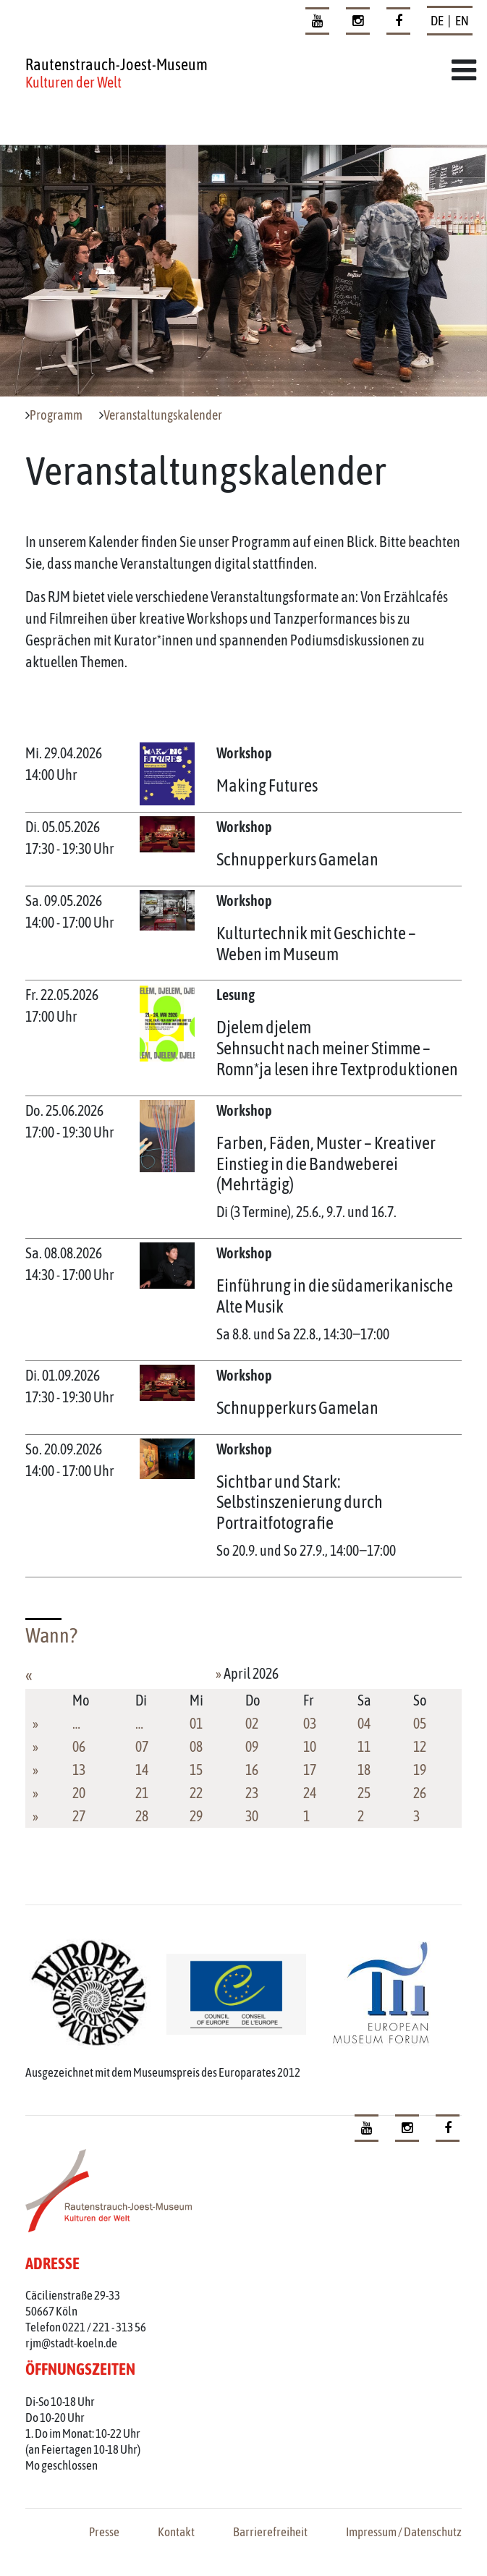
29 (196, 1816)
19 (419, 1769)
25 (363, 1792)
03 (309, 1723)
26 (419, 1792)
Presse (104, 2532)
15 (196, 1769)
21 (141, 1792)
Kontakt (176, 2532)
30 (251, 1816)
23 (251, 1792)
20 (78, 1792)
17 (309, 1769)
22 (196, 1792)
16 (251, 1769)
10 (309, 1746)
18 (363, 1769)
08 (196, 1746)
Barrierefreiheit (270, 2532)
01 (196, 1723)
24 (309, 1792)
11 (363, 1746)
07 (141, 1746)
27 (78, 1816)
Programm (56, 415)
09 (251, 1746)
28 (141, 1816)
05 (419, 1723)
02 (251, 1723)
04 (363, 1723)
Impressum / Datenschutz (404, 2532)
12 (419, 1746)
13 (78, 1769)
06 (78, 1746)
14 (141, 1769)
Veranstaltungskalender (162, 415)
